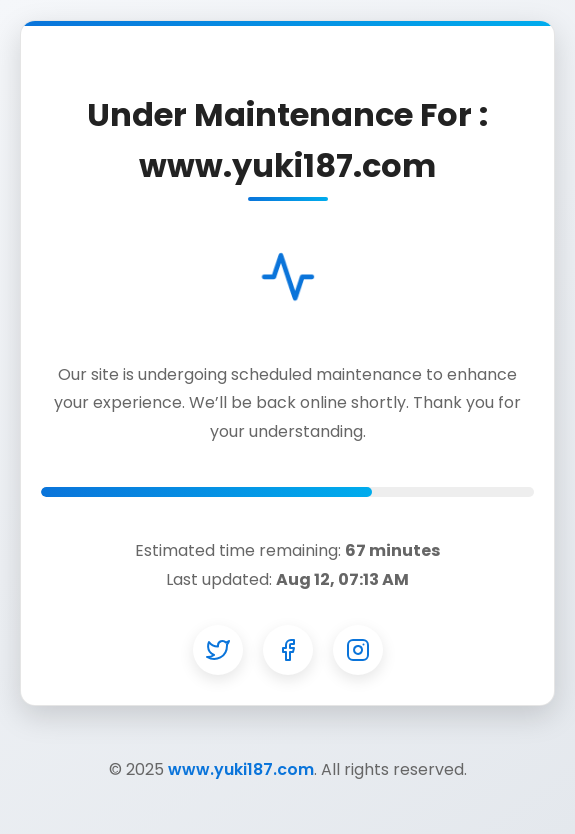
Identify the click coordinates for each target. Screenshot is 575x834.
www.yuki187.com (241, 769)
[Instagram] (358, 650)
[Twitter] (218, 650)
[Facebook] (288, 650)
